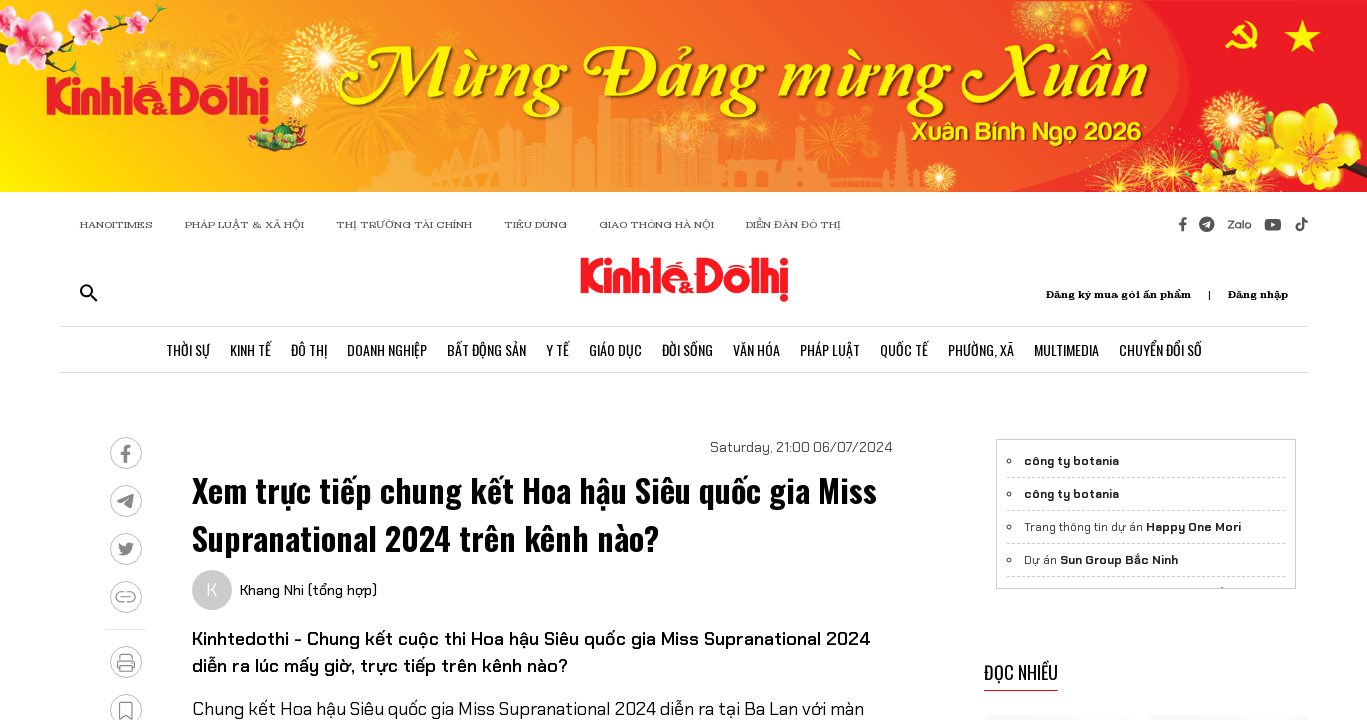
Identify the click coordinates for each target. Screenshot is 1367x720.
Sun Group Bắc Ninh (1119, 560)
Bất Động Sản (486, 349)
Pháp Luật (830, 349)
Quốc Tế (904, 349)
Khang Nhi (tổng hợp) (308, 590)
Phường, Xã (981, 349)
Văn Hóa (756, 349)
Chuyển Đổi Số (1160, 349)
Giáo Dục (615, 349)
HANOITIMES (116, 224)
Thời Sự (188, 349)
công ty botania (1071, 461)
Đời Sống (687, 349)
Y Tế (557, 349)
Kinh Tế (250, 349)
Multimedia (1066, 349)
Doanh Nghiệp (387, 349)
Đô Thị (309, 349)
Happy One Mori (1193, 527)
